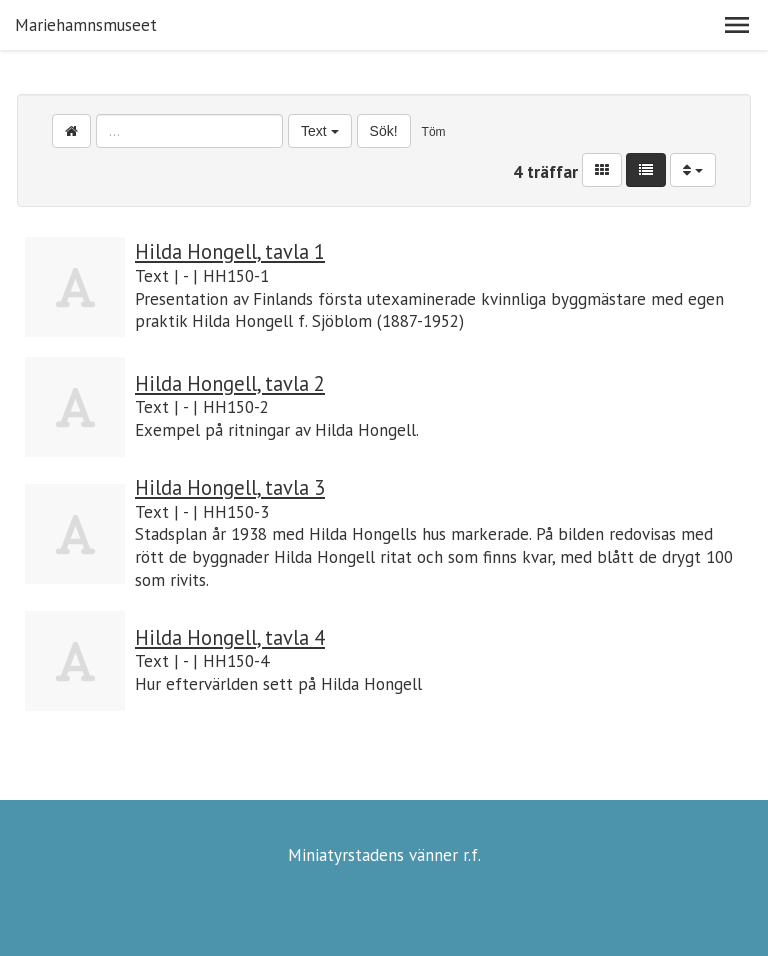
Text (320, 131)
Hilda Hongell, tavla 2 (230, 383)
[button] (737, 25)
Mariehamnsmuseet (86, 25)
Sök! (384, 131)
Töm (434, 132)
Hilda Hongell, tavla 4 (230, 637)
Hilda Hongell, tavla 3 (230, 487)
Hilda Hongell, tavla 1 (230, 251)
